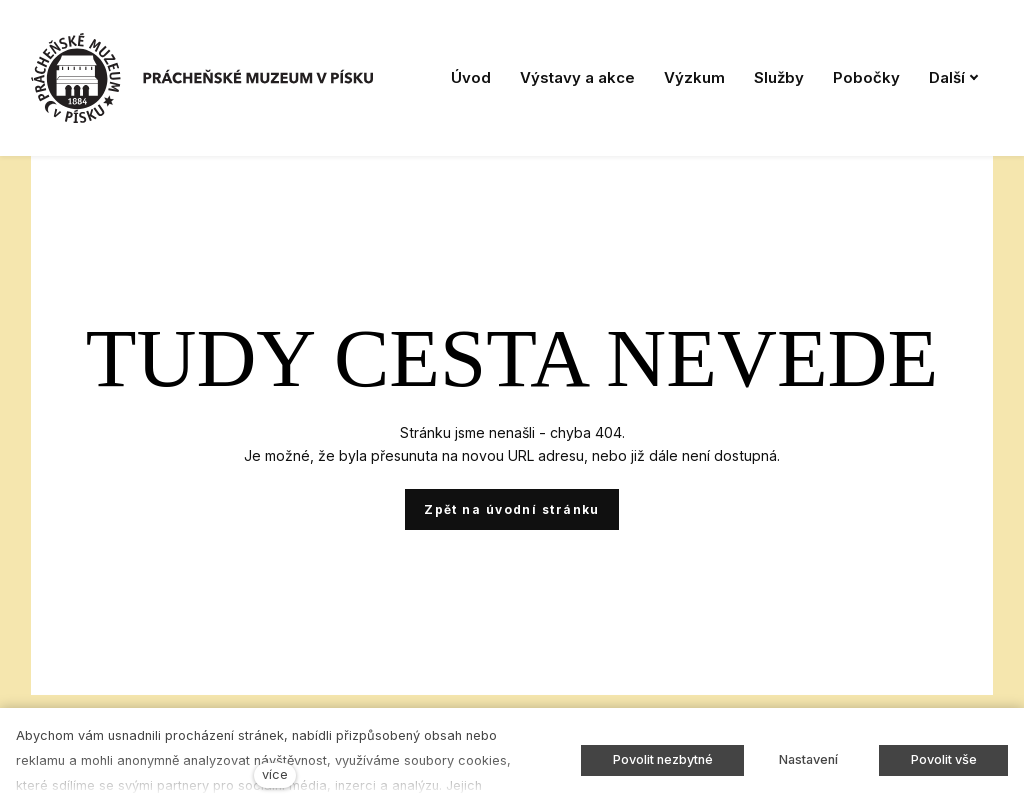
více (275, 774)
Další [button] (954, 77)
